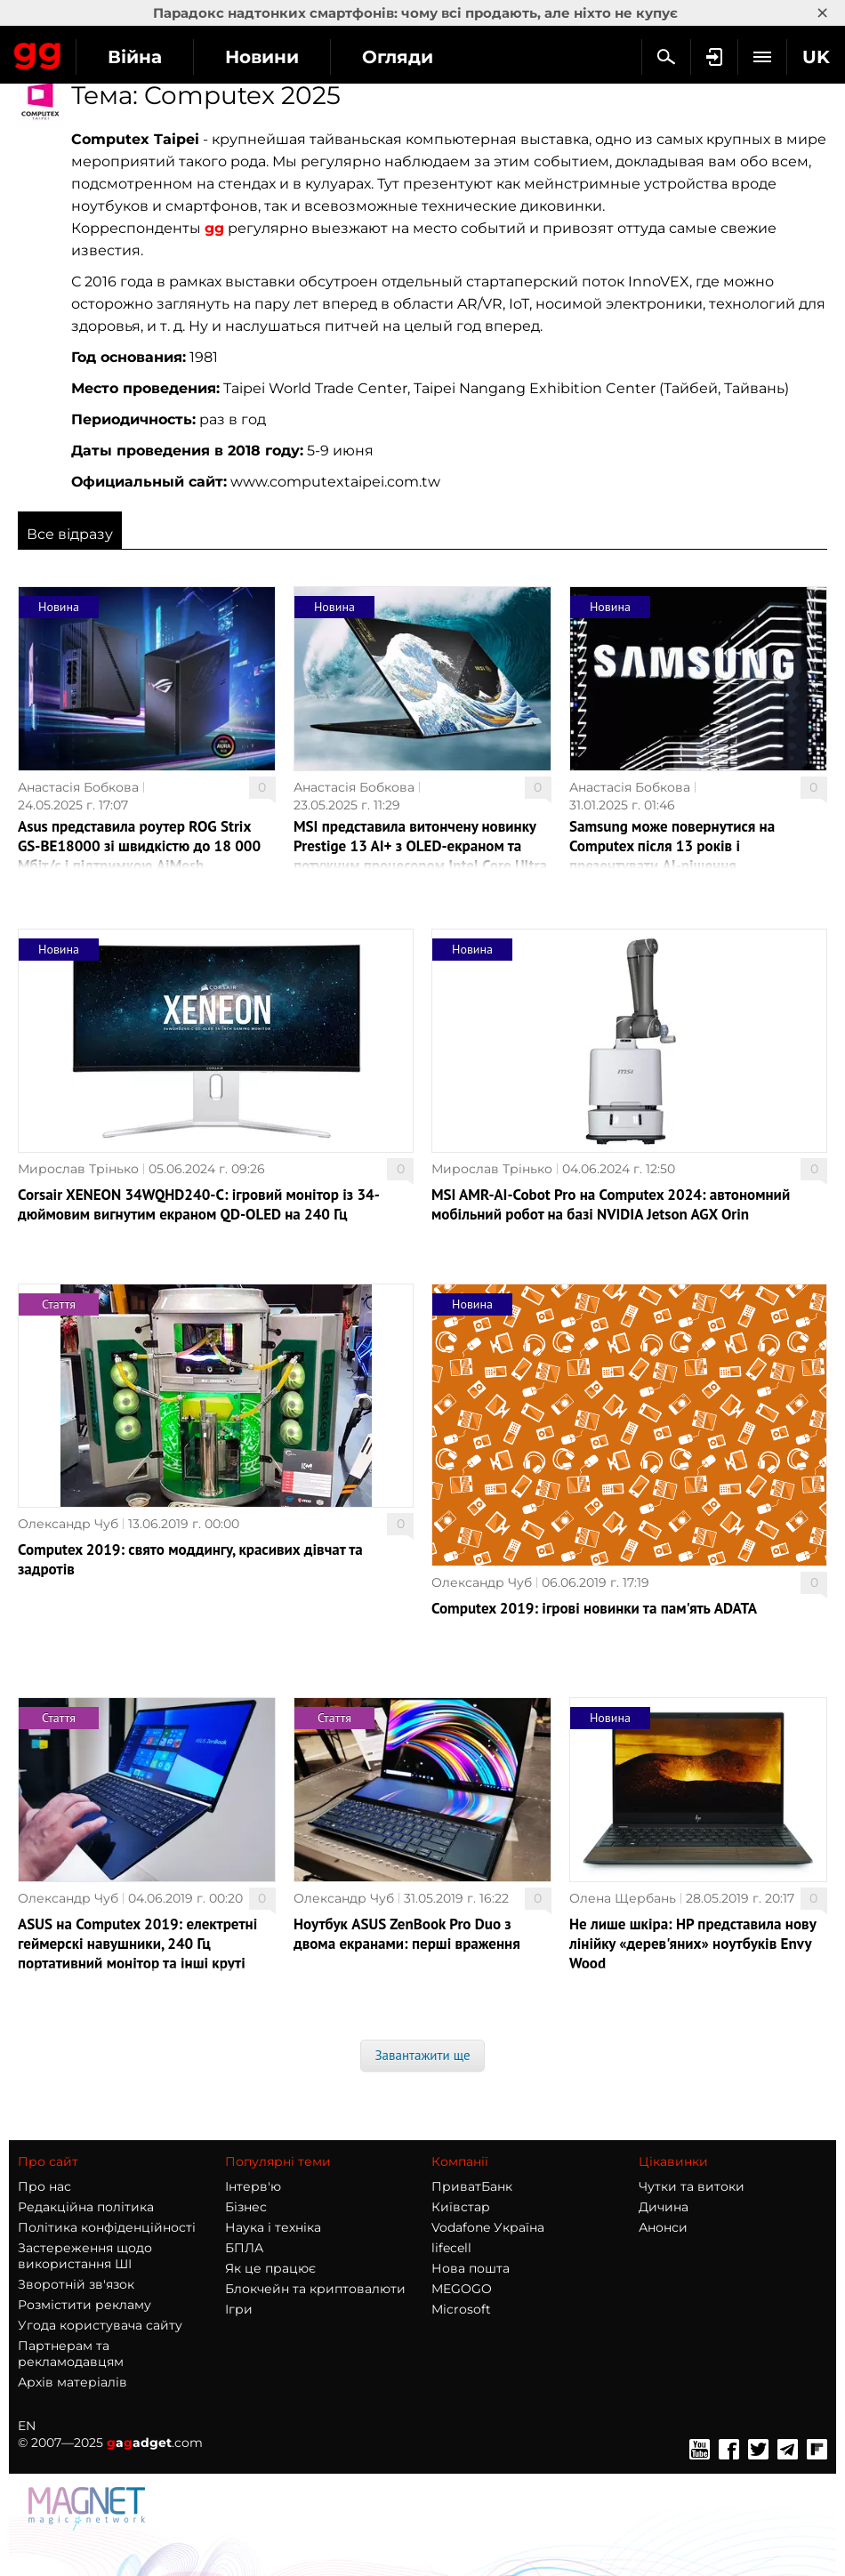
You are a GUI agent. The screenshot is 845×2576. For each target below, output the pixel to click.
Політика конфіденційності (107, 2227)
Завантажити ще (422, 2055)
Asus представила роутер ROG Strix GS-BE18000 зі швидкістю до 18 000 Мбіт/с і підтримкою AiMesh (139, 846)
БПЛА (244, 2248)
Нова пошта (470, 2268)
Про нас (44, 2186)
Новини (262, 57)
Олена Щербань (622, 1898)
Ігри (239, 2309)
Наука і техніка (273, 2227)
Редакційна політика (86, 2207)
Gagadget (38, 52)
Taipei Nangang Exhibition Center (535, 388)
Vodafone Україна (487, 2227)
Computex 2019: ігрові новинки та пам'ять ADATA (594, 1608)
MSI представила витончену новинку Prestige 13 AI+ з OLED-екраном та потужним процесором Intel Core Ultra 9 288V (420, 856)
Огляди (397, 57)
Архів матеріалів (72, 2382)
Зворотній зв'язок (76, 2284)
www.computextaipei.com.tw (335, 481)
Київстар (460, 2207)
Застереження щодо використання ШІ (85, 2256)
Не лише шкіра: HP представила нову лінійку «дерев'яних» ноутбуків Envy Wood (692, 1943)
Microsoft (461, 2309)
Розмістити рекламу (84, 2305)
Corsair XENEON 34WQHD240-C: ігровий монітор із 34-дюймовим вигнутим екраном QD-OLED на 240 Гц (199, 1204)
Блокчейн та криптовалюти (315, 2289)
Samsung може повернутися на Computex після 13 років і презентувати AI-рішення (672, 846)
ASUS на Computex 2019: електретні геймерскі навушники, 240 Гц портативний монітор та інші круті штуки (137, 1953)
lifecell (451, 2248)
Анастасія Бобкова (78, 787)
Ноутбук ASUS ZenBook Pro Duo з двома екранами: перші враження (407, 1933)
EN (27, 2426)
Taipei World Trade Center (315, 388)
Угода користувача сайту (100, 2325)
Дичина (663, 2207)
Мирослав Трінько (78, 1168)
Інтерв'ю (253, 2186)
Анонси (663, 2227)
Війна (135, 57)
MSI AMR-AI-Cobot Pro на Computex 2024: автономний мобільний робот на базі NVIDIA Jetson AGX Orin (610, 1204)
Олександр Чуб (68, 1523)
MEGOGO (461, 2289)
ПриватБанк (471, 2186)
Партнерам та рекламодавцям (71, 2354)
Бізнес (246, 2207)
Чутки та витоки (691, 2186)
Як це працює (270, 2268)
